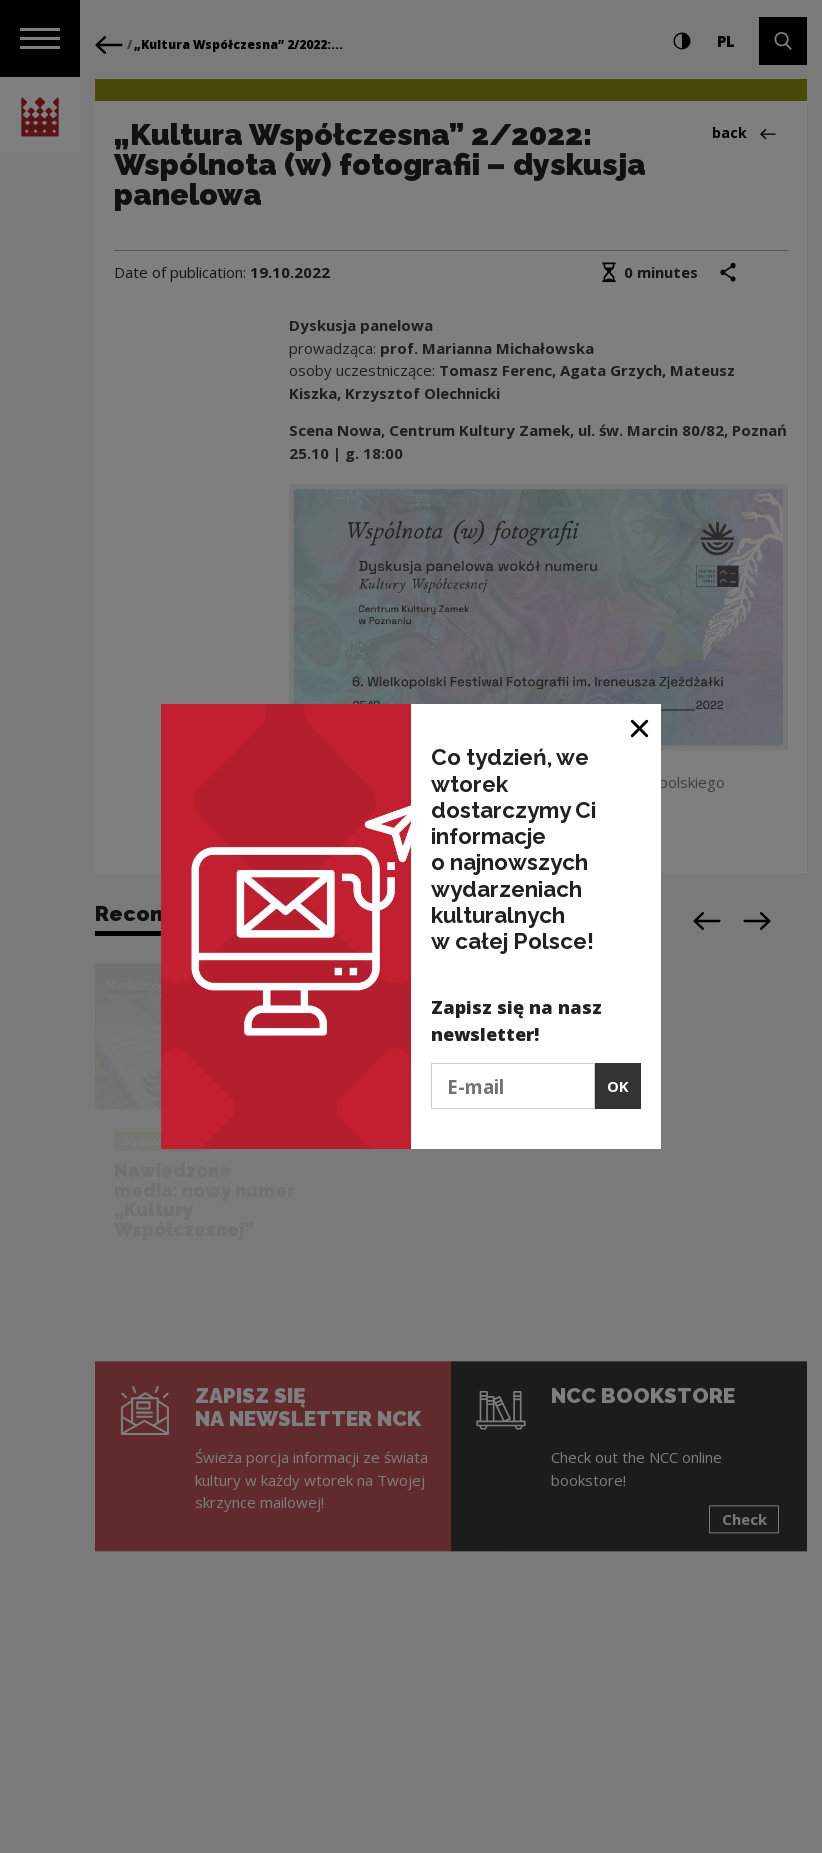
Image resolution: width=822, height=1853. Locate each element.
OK (618, 1086)
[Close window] (640, 726)
